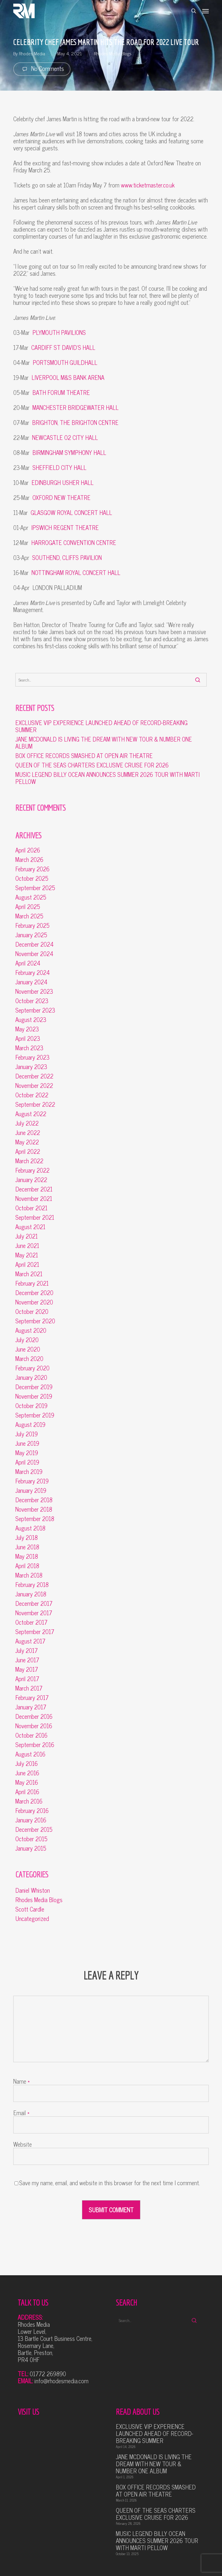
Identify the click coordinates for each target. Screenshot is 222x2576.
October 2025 (31, 878)
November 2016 (33, 1725)
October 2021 (31, 1207)
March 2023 (29, 1047)
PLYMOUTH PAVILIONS (59, 332)
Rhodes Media (32, 53)
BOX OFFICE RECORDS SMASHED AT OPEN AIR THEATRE (84, 755)
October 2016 (31, 1735)
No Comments (42, 69)
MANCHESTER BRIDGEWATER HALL (75, 407)
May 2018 (26, 1556)
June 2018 (27, 1546)
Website (22, 2144)
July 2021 (26, 1236)
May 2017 (26, 1669)
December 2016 (33, 1716)
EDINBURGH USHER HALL (62, 482)
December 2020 (34, 1292)
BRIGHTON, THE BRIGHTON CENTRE (75, 422)
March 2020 (29, 1358)
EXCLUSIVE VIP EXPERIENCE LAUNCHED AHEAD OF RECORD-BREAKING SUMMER (101, 726)
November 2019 (33, 1396)
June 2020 (27, 1349)
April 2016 (27, 1791)
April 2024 (27, 963)
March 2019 (28, 1471)
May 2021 (26, 1255)
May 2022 (27, 1142)
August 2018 (30, 1528)
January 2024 (31, 981)
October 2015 (31, 1838)
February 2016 (32, 1810)
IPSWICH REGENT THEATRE (65, 527)
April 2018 (27, 1565)
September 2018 (34, 1518)
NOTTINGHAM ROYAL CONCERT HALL (76, 572)
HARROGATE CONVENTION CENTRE (73, 542)
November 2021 (33, 1198)
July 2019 (26, 1433)
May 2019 (26, 1452)
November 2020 (34, 1302)
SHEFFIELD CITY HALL (59, 467)
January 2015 (30, 1848)
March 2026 (29, 859)
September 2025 (35, 887)
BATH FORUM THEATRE (61, 392)
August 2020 (30, 1330)
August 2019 (30, 1424)
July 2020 (27, 1339)
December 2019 (33, 1386)
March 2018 (28, 1575)
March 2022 (29, 1160)
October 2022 (31, 1094)
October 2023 (31, 1000)
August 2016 (30, 1754)
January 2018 (30, 1594)
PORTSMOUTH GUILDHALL (65, 362)
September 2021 (34, 1217)
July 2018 (26, 1537)
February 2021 (32, 1283)
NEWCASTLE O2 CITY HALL (65, 437)
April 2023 (27, 1038)
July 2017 (26, 1650)
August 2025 (30, 897)
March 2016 (28, 1801)
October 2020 (31, 1311)
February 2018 (32, 1584)
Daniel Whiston (32, 1890)
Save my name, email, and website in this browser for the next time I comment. (109, 2183)
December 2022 (34, 1076)
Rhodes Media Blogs (112, 53)
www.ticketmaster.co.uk (148, 185)
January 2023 (31, 1066)
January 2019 (30, 1490)
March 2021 (28, 1273)
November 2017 (33, 1612)
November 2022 (34, 1085)
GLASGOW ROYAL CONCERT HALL (71, 512)
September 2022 (35, 1104)
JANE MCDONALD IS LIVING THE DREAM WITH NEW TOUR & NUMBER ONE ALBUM (103, 743)
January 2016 (30, 1820)
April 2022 (27, 1151)
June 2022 (27, 1132)
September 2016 (34, 1744)
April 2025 (27, 906)
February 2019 (32, 1481)
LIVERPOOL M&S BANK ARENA (68, 377)
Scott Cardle (29, 1909)
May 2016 (26, 1782)
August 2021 (30, 1226)
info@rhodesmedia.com (61, 2381)
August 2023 (30, 1019)
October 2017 (31, 1622)
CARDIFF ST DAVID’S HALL (63, 347)
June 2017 (27, 1659)
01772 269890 (48, 2374)
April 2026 (27, 850)
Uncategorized (32, 1918)
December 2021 (33, 1189)
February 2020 (32, 1368)
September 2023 (35, 1010)
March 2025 (29, 916)
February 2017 (32, 1697)
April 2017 (27, 1678)
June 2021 (27, 1245)
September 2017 (34, 1631)
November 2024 (34, 953)
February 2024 (32, 972)
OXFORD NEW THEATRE (61, 497)
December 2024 (34, 944)
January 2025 (31, 934)
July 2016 (26, 1763)
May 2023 (27, 1029)
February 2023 (32, 1057)
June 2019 (27, 1443)
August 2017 (30, 1641)
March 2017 (28, 1688)
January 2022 (31, 1179)
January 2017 (30, 1707)
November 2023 (34, 991)
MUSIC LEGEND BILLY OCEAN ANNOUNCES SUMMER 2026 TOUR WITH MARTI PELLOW (107, 778)
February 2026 (32, 868)
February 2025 (32, 925)
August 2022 (30, 1113)
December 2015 (33, 1829)
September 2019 (34, 1415)
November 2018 (33, 1509)
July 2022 (27, 1123)
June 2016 (27, 1772)
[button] (205, 11)
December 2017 (33, 1603)
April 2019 (27, 1462)
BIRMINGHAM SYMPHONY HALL (69, 452)
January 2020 (31, 1377)
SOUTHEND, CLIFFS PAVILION (67, 557)
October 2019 (31, 1405)
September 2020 (35, 1320)
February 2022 (32, 1170)
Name (21, 2081)
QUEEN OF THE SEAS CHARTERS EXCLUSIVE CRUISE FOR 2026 (92, 765)
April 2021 (27, 1264)
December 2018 (33, 1499)
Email (21, 2113)
